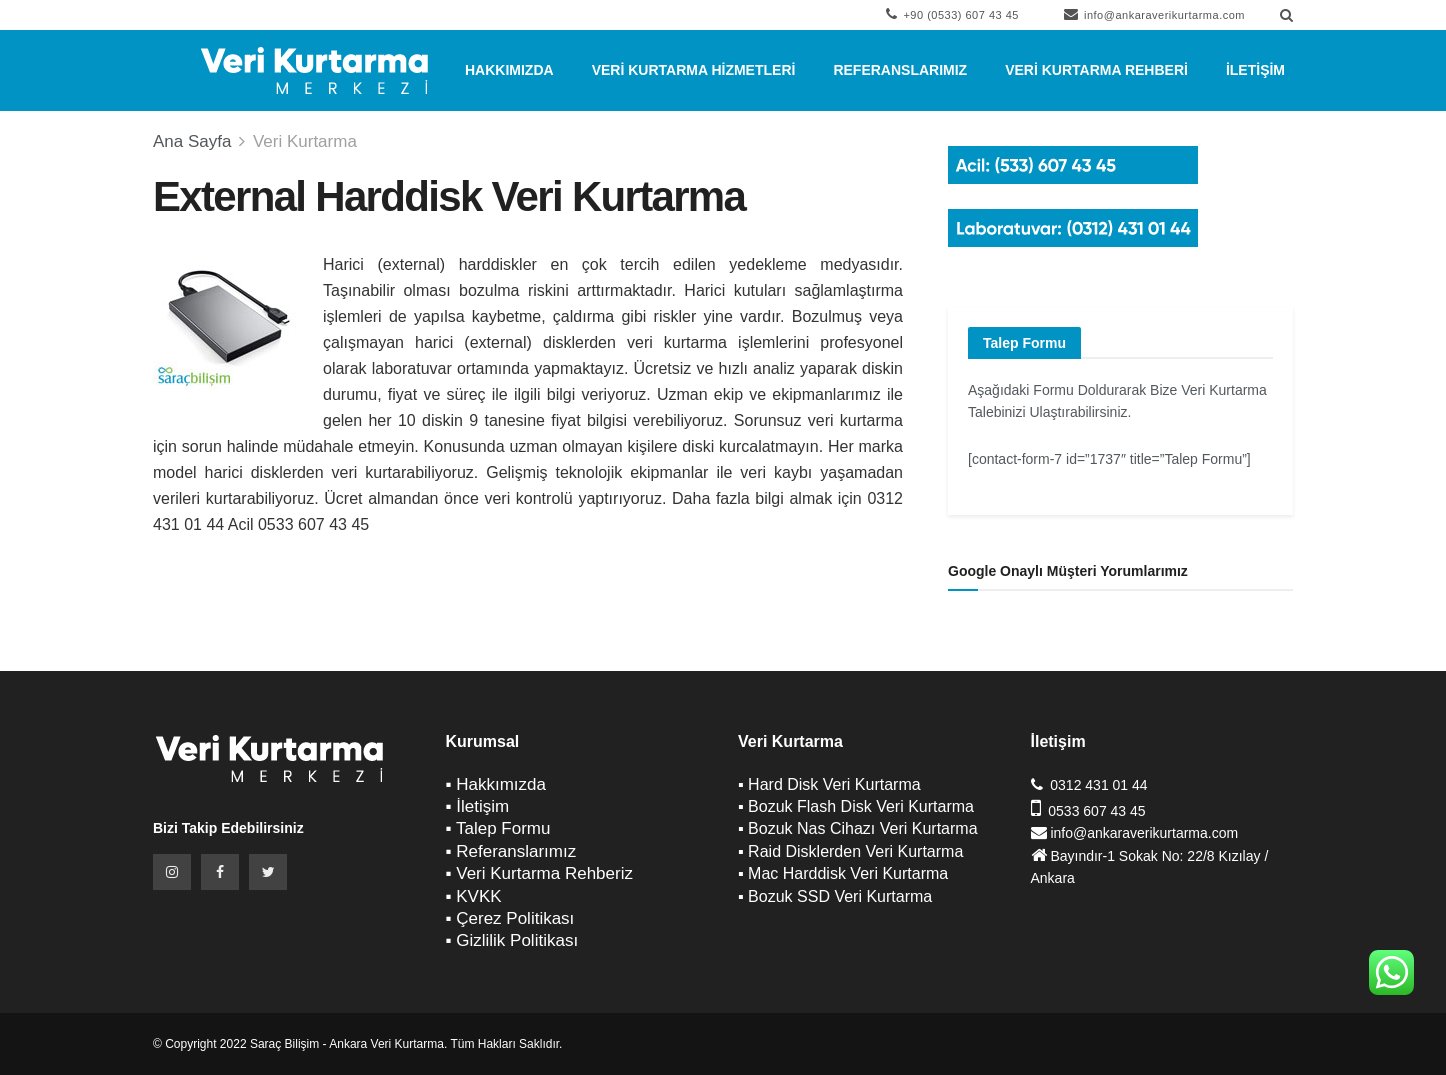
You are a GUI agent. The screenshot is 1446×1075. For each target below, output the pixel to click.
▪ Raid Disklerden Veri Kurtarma (850, 851)
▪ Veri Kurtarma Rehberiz (539, 873)
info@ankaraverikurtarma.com (1154, 14)
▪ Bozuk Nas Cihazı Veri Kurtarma (858, 828)
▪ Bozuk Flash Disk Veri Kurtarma (856, 806)
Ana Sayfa (192, 141)
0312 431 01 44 (1098, 785)
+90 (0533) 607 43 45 (952, 14)
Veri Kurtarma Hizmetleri (694, 70)
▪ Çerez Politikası (510, 918)
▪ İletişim (478, 806)
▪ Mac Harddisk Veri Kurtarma (843, 873)
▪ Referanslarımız (511, 851)
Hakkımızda (509, 70)
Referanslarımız (900, 70)
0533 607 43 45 (1096, 811)
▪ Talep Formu (498, 828)
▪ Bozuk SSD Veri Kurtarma (835, 896)
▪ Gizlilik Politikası (512, 940)
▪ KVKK (474, 896)
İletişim (1255, 70)
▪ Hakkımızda (496, 784)
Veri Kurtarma (305, 141)
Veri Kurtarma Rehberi (1096, 70)
